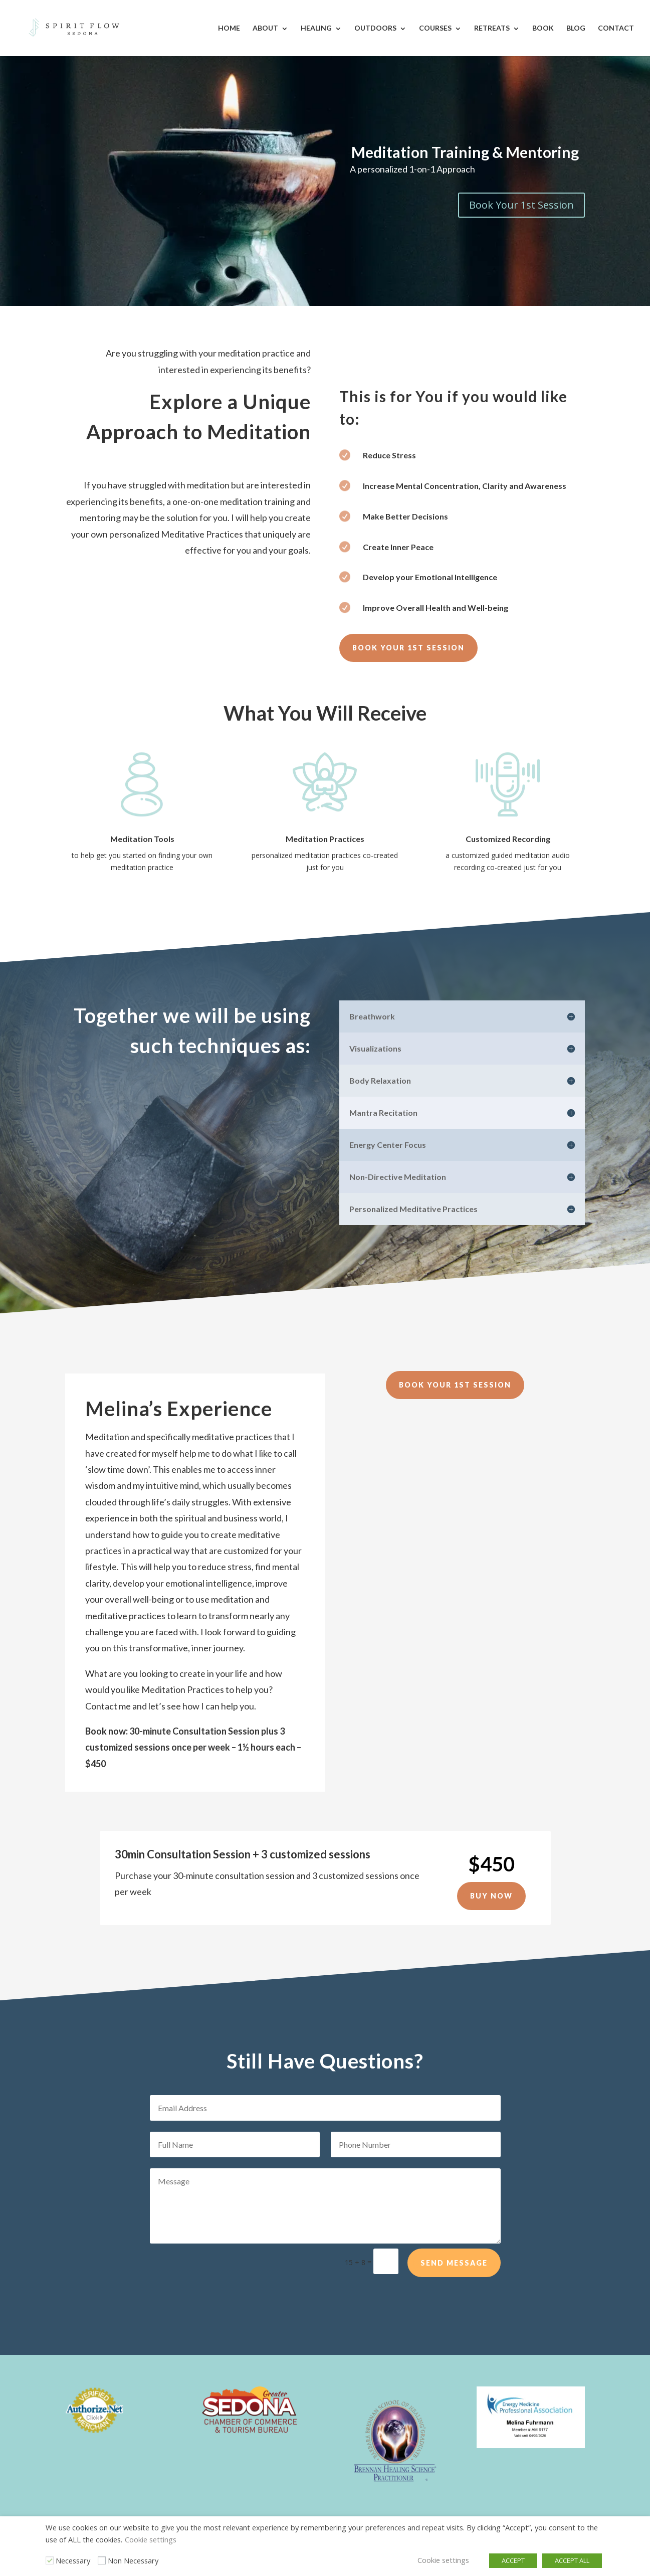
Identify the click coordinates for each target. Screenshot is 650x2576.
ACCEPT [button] (513, 2560)
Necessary (73, 2560)
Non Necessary (133, 2560)
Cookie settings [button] (150, 2539)
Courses (435, 28)
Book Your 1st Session (521, 205)
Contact (616, 28)
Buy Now (491, 1896)
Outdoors (375, 28)
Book (543, 28)
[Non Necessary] (102, 2560)
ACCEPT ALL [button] (572, 2560)
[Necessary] (50, 2560)
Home (229, 28)
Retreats (492, 28)
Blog (575, 28)
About (265, 28)
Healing (316, 28)
